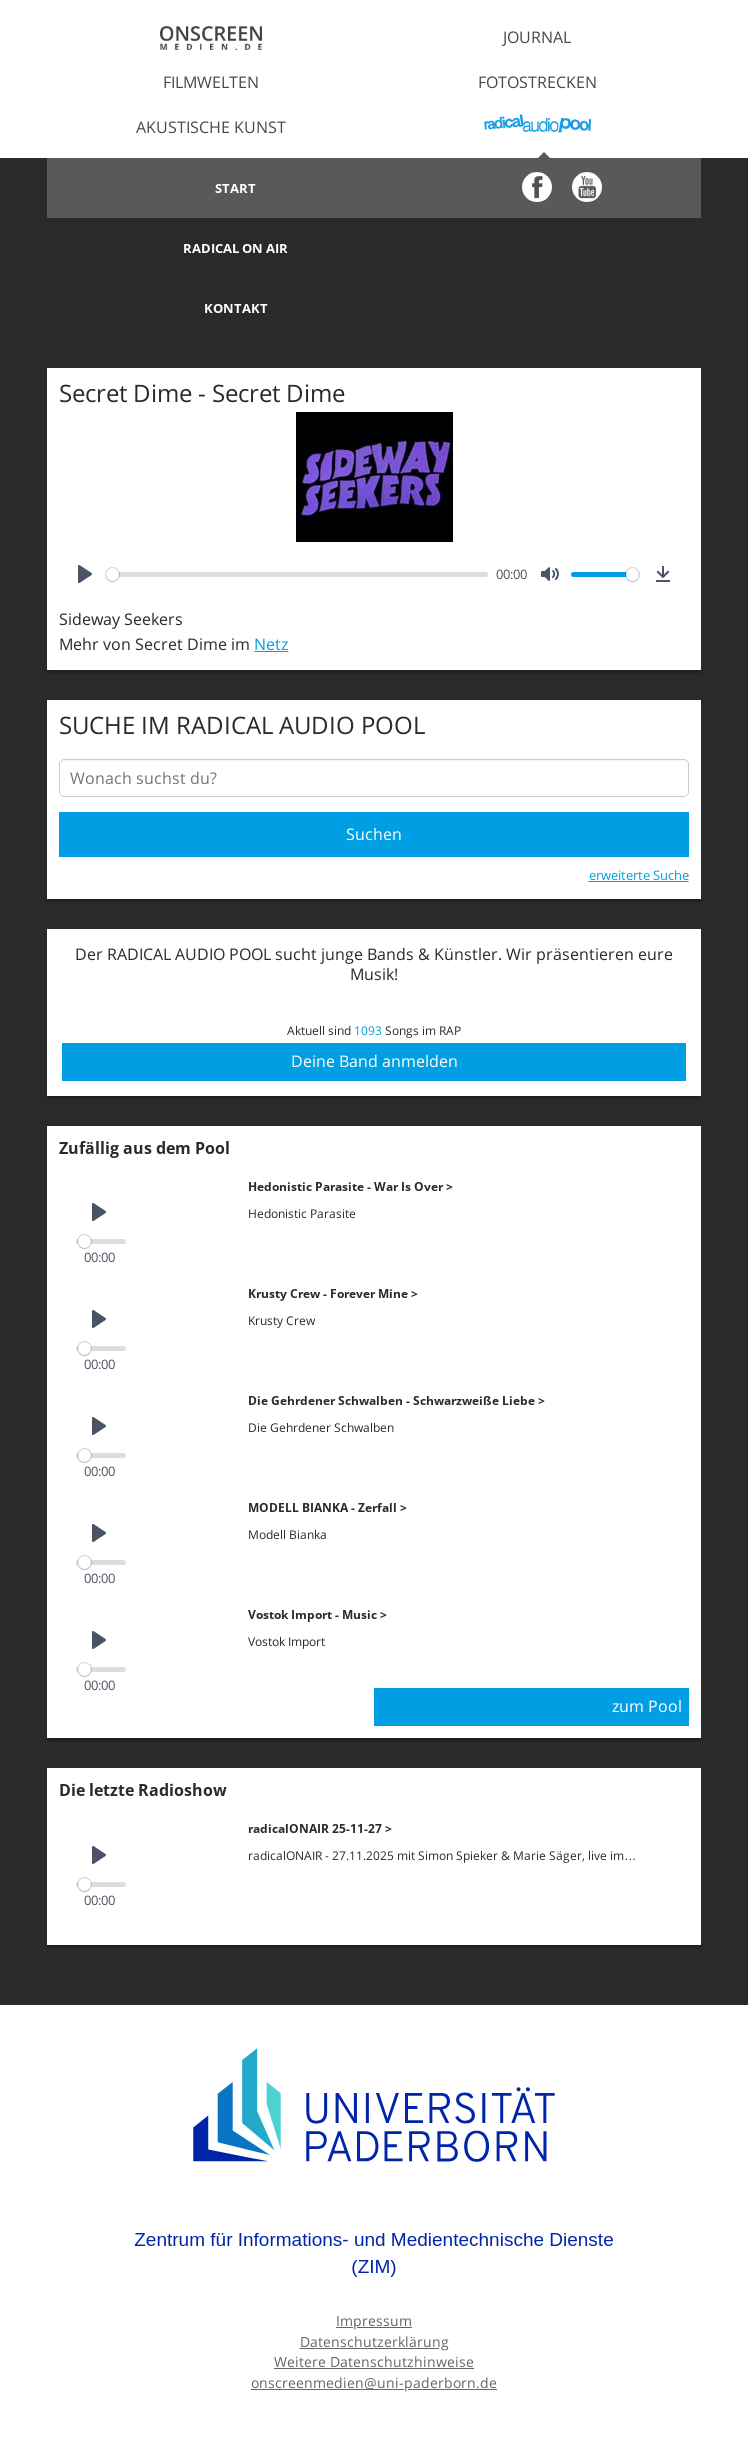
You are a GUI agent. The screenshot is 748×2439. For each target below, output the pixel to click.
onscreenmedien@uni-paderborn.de (374, 2321)
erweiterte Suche (639, 815)
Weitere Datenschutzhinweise (374, 2300)
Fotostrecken (537, 82)
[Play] (85, 514)
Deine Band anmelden (374, 1001)
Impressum (374, 2259)
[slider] (297, 514)
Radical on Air (537, 188)
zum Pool (647, 1646)
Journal (537, 37)
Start (210, 188)
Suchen (374, 774)
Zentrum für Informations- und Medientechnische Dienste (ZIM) (373, 2192)
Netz (271, 584)
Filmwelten (211, 82)
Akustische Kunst (211, 127)
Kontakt (211, 248)
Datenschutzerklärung (374, 2280)
